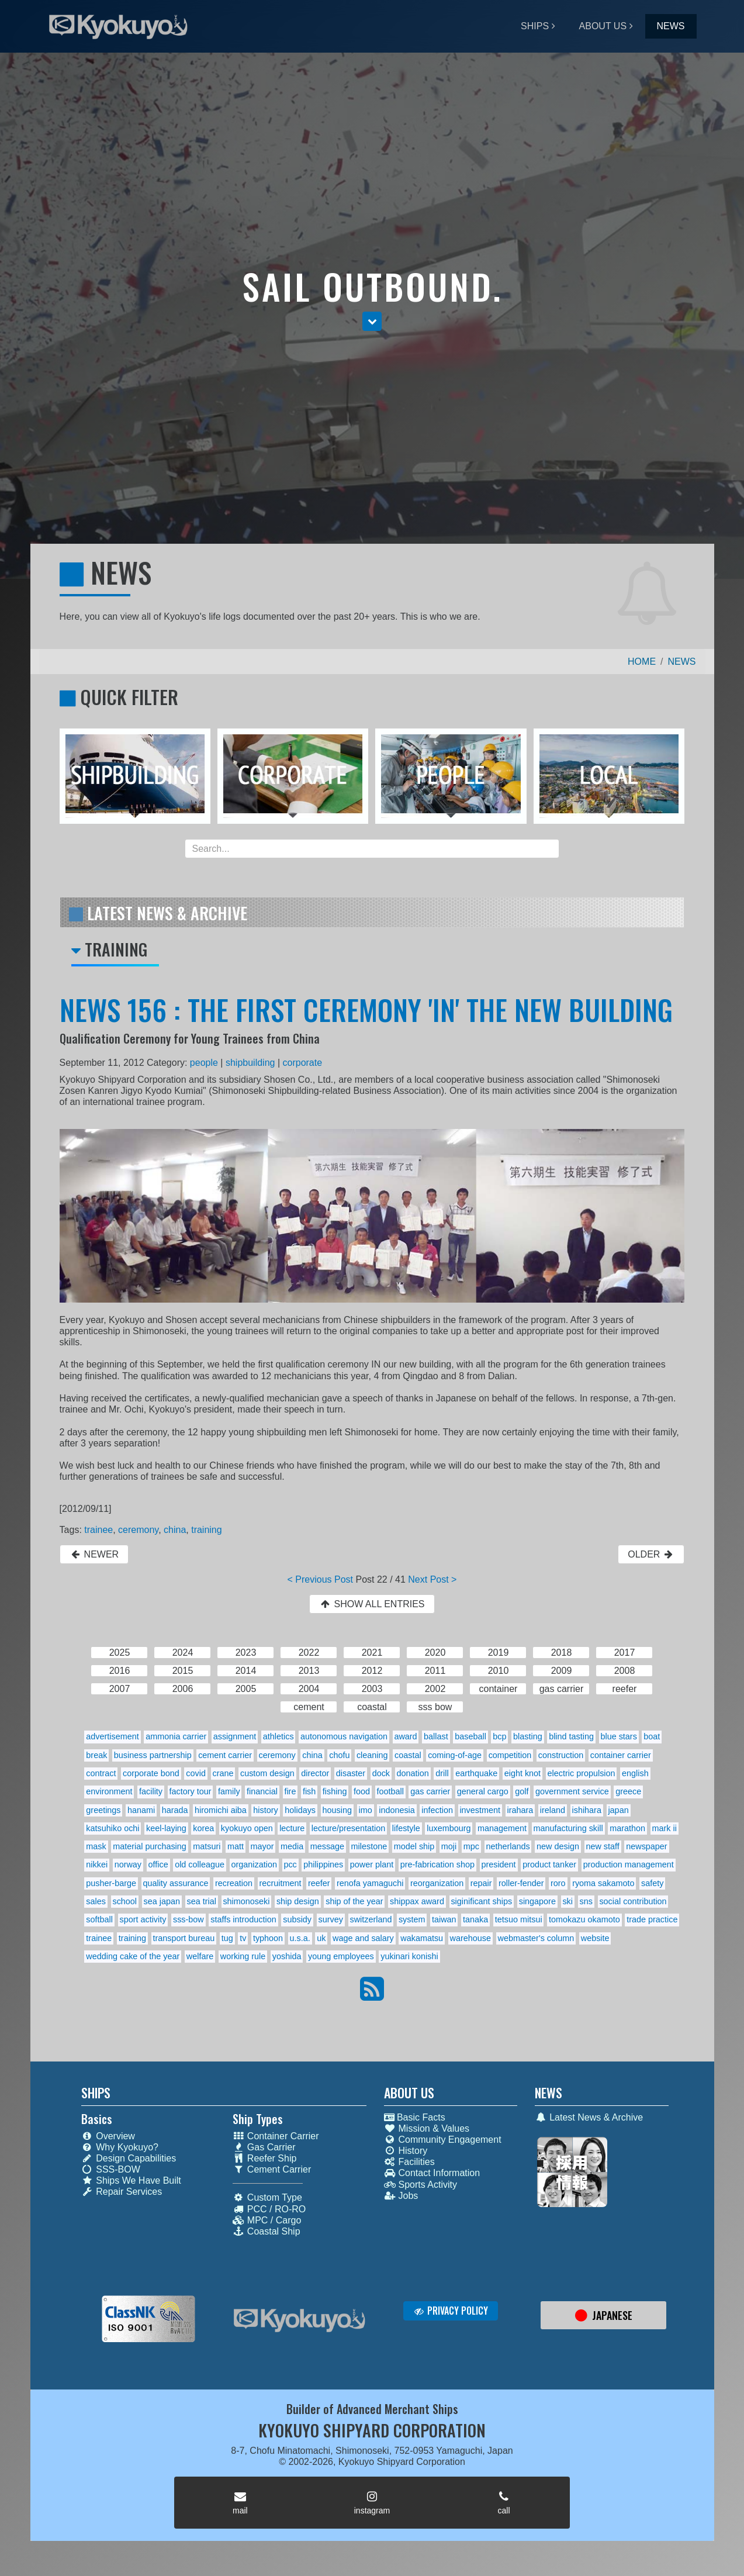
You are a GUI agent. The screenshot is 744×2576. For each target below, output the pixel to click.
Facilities (409, 2162)
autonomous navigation (343, 1736)
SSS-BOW (110, 2169)
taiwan (444, 1919)
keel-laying (166, 1828)
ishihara (586, 1810)
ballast (436, 1736)
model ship (414, 1846)
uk (321, 1938)
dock (381, 1773)
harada (175, 1810)
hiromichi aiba (221, 1810)
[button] (372, 321)
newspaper (646, 1846)
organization (253, 1864)
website (595, 1938)
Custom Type (267, 2197)
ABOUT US (603, 26)
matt (235, 1846)
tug (227, 1938)
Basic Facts (414, 2117)
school (124, 1901)
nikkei (97, 1864)
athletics (278, 1736)
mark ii (664, 1828)
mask (96, 1846)
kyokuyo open (247, 1828)
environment (109, 1791)
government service (572, 1791)
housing (337, 1810)
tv (243, 1938)
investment (479, 1810)
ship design (297, 1901)
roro (558, 1883)
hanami (141, 1810)
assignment (235, 1736)
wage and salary (363, 1938)
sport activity (142, 1919)
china (175, 1530)
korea (203, 1828)
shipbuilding (250, 1063)
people (204, 1063)
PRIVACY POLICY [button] (451, 2311)
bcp (499, 1736)
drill (441, 1773)
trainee (98, 1530)
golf (521, 1791)
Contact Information (432, 2173)
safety (652, 1883)
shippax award (417, 1901)
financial (262, 1791)
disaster (350, 1773)
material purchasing (149, 1846)
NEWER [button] (94, 1554)
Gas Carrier (264, 2147)
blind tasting (571, 1736)
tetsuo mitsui (518, 1919)
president (498, 1864)
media (292, 1846)
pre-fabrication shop (437, 1864)
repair (481, 1883)
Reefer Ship (265, 2158)
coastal (408, 1755)
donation (413, 1773)
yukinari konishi (409, 1956)
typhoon (268, 1938)
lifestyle (406, 1828)
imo (365, 1810)
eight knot (522, 1773)
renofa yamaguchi (370, 1883)
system (412, 1919)
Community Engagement (442, 2140)
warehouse (470, 1938)
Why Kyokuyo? (119, 2147)
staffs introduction (243, 1919)
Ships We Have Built (131, 2180)
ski (567, 1901)
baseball (470, 1736)
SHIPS (535, 26)
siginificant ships (481, 1901)
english (635, 1773)
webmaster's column (536, 1938)
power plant (371, 1864)
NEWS (671, 26)
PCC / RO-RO (269, 2209)
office (158, 1864)
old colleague (199, 1864)
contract (101, 1773)
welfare (199, 1956)
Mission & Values (427, 2128)
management (502, 1828)
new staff (602, 1846)
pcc (289, 1864)
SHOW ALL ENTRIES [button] (371, 1604)
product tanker (549, 1864)
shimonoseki (246, 1901)
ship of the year (354, 1901)
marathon (627, 1828)
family (229, 1791)
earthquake (476, 1773)
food (362, 1791)
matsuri (206, 1846)
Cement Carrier (272, 2169)
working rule (243, 1956)
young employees (341, 1956)
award (405, 1736)
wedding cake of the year (132, 1956)
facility (150, 1791)
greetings (103, 1810)
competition (510, 1755)
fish (309, 1791)
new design (558, 1846)
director (315, 1773)
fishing (335, 1791)
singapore (537, 1901)
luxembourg (448, 1828)
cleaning (372, 1755)
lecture (291, 1828)
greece (628, 1791)
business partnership (153, 1755)
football (389, 1791)
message (327, 1846)
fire (290, 1791)
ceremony (138, 1530)
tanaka (475, 1919)
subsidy (297, 1919)
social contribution (632, 1901)
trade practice (652, 1919)
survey (331, 1919)
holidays (300, 1810)
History (406, 2151)
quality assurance (175, 1883)
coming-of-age (455, 1755)
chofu (339, 1755)
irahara (520, 1810)
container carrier (620, 1755)
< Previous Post (321, 1579)
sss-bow (188, 1919)
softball (99, 1919)
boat (651, 1736)
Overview (108, 2136)
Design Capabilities (128, 2158)
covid (196, 1773)
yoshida (287, 1956)
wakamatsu (421, 1938)
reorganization (436, 1883)
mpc (471, 1846)
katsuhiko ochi (112, 1828)
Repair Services (121, 2192)
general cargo (482, 1791)
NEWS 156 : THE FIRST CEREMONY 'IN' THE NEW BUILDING (366, 1009)
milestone (369, 1846)
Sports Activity (420, 2185)
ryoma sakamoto (603, 1883)
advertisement (112, 1736)
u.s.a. (300, 1938)
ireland (552, 1810)
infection (437, 1810)
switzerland (370, 1919)
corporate (303, 1063)
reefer (319, 1883)
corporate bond (151, 1773)
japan (618, 1810)
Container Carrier (276, 2136)
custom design (267, 1773)
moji (448, 1846)
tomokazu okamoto (584, 1919)
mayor (262, 1846)
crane (222, 1773)
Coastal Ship (266, 2231)
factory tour (190, 1791)
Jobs (401, 2196)
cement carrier (225, 1755)
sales (96, 1901)
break (96, 1755)
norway (128, 1864)
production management (628, 1864)
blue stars (618, 1736)
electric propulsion (581, 1773)
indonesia (397, 1810)
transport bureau (184, 1938)
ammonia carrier (176, 1736)
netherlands (508, 1846)
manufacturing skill (568, 1828)
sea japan (162, 1901)
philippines (323, 1864)
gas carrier (430, 1791)
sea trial (201, 1901)
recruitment (280, 1883)
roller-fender (521, 1883)
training (206, 1530)
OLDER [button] (651, 1554)
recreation (233, 1883)
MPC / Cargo (267, 2220)
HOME (642, 662)
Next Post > (432, 1579)
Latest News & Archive (589, 2117)
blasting (527, 1736)
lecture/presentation (348, 1828)
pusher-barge (111, 1883)
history (265, 1810)
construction (561, 1755)
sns (586, 1901)
